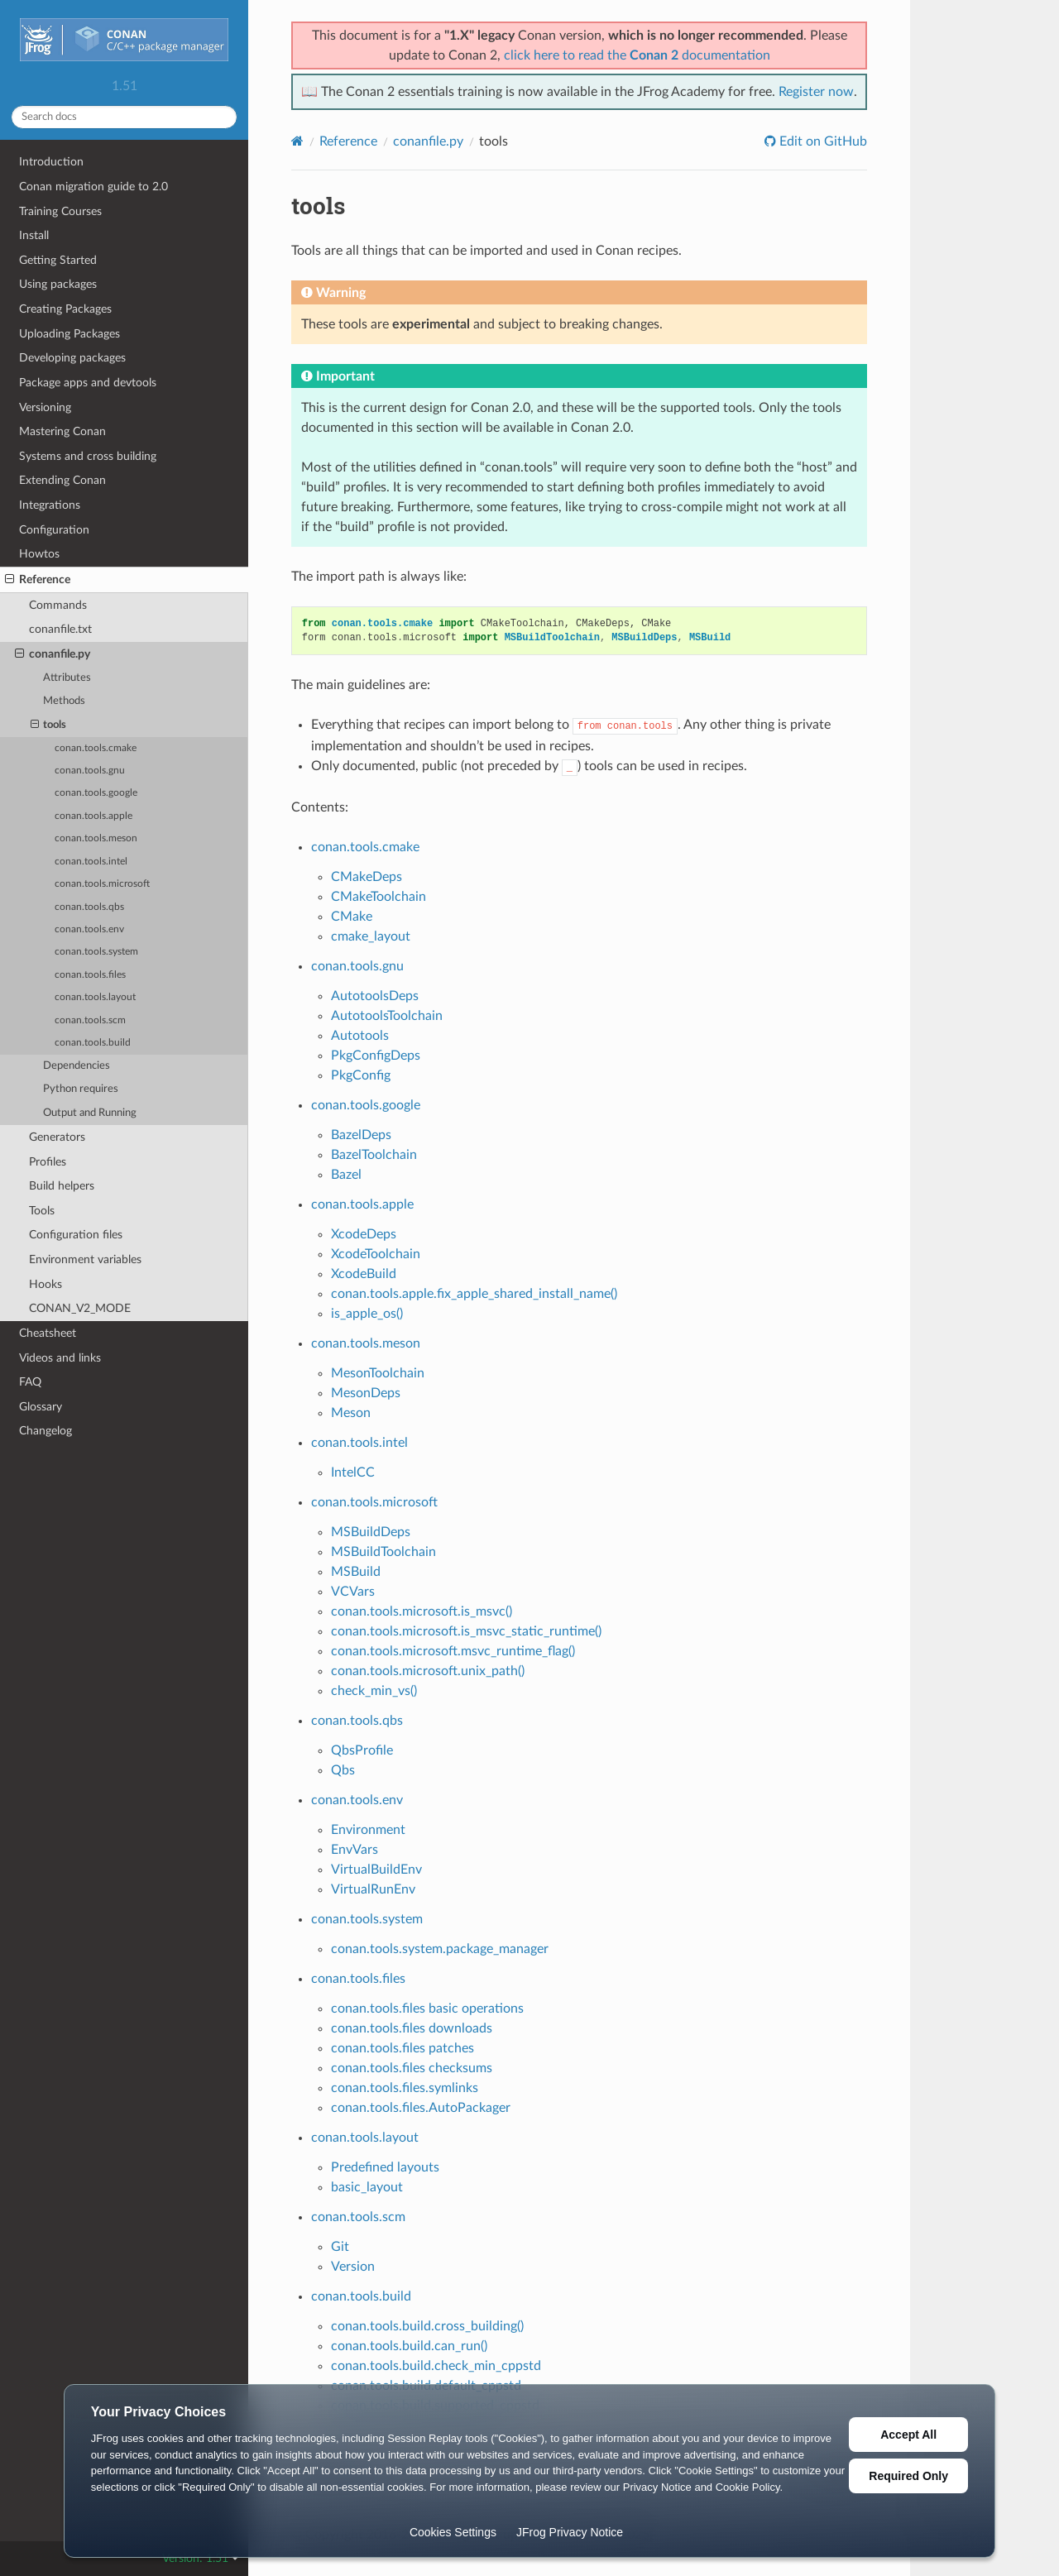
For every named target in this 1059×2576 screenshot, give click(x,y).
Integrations (49, 505)
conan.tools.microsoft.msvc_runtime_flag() (453, 1651)
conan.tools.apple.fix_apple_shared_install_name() (474, 1293)
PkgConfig (361, 1075)
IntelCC (353, 1472)
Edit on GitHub (821, 141)
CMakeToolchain (378, 896)
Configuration (54, 530)
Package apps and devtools (87, 382)
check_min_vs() (374, 1690)
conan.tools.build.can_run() (409, 2346)
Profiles (47, 1162)
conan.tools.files (90, 974)
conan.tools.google (96, 792)
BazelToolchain (374, 1154)
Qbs (343, 1770)
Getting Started (58, 260)
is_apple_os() (367, 1313)
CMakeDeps (366, 876)
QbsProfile (362, 1750)
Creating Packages (65, 309)
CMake (351, 916)
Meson (351, 1413)
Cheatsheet (47, 1333)
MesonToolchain (377, 1373)
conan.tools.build (93, 1042)
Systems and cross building (87, 456)
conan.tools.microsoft (102, 883)
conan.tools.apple (93, 816)
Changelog (45, 1430)
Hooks (45, 1284)
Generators (57, 1137)
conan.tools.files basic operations (427, 2008)
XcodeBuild (363, 1274)
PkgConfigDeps (375, 1055)
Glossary (40, 1407)
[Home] (297, 141)
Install (34, 235)
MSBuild (356, 1571)
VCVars (353, 1591)
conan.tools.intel (91, 861)
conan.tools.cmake (96, 748)
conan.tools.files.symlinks (404, 2088)
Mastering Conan (62, 431)
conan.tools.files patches (402, 2048)
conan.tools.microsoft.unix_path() (428, 1671)
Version (353, 2266)
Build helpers (61, 1186)
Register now (816, 91)
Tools (42, 1210)
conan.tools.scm (90, 1020)
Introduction (51, 162)
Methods (64, 701)
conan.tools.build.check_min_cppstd (436, 2366)
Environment (368, 1829)
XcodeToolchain (375, 1254)
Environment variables (85, 1259)
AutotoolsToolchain (387, 1015)
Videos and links (60, 1358)
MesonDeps (365, 1393)
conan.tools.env (89, 929)
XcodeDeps (363, 1234)
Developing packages (72, 358)
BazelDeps (361, 1135)
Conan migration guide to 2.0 (93, 186)
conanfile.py (52, 654)
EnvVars (354, 1849)
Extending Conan (62, 480)
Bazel (346, 1174)
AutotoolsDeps (375, 996)
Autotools (360, 1035)
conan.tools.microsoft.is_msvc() (421, 1611)
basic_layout (367, 2187)
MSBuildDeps (370, 1532)
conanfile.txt (60, 629)
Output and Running (90, 1113)
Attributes (67, 678)
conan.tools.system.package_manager (440, 1949)
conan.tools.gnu (90, 770)
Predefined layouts (385, 2167)
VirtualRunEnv (373, 1889)
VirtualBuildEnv (376, 1869)
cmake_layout (370, 936)
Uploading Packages (69, 334)
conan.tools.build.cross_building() (427, 2326)
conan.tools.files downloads (411, 2028)
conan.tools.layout (95, 997)
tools (49, 725)
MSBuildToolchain (383, 1552)
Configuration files (75, 1234)
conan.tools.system (96, 951)
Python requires (80, 1089)
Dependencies (76, 1066)
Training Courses (60, 211)
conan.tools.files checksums (411, 2068)
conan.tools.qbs (89, 907)
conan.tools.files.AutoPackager (420, 2107)
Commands (58, 605)
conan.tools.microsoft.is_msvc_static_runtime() (466, 1631)
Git (340, 2246)
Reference (37, 579)
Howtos (39, 554)
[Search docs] (124, 117)
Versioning (45, 407)
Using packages (58, 284)
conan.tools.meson (96, 838)
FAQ (30, 1382)
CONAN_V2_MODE (80, 1308)
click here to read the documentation (637, 55)
